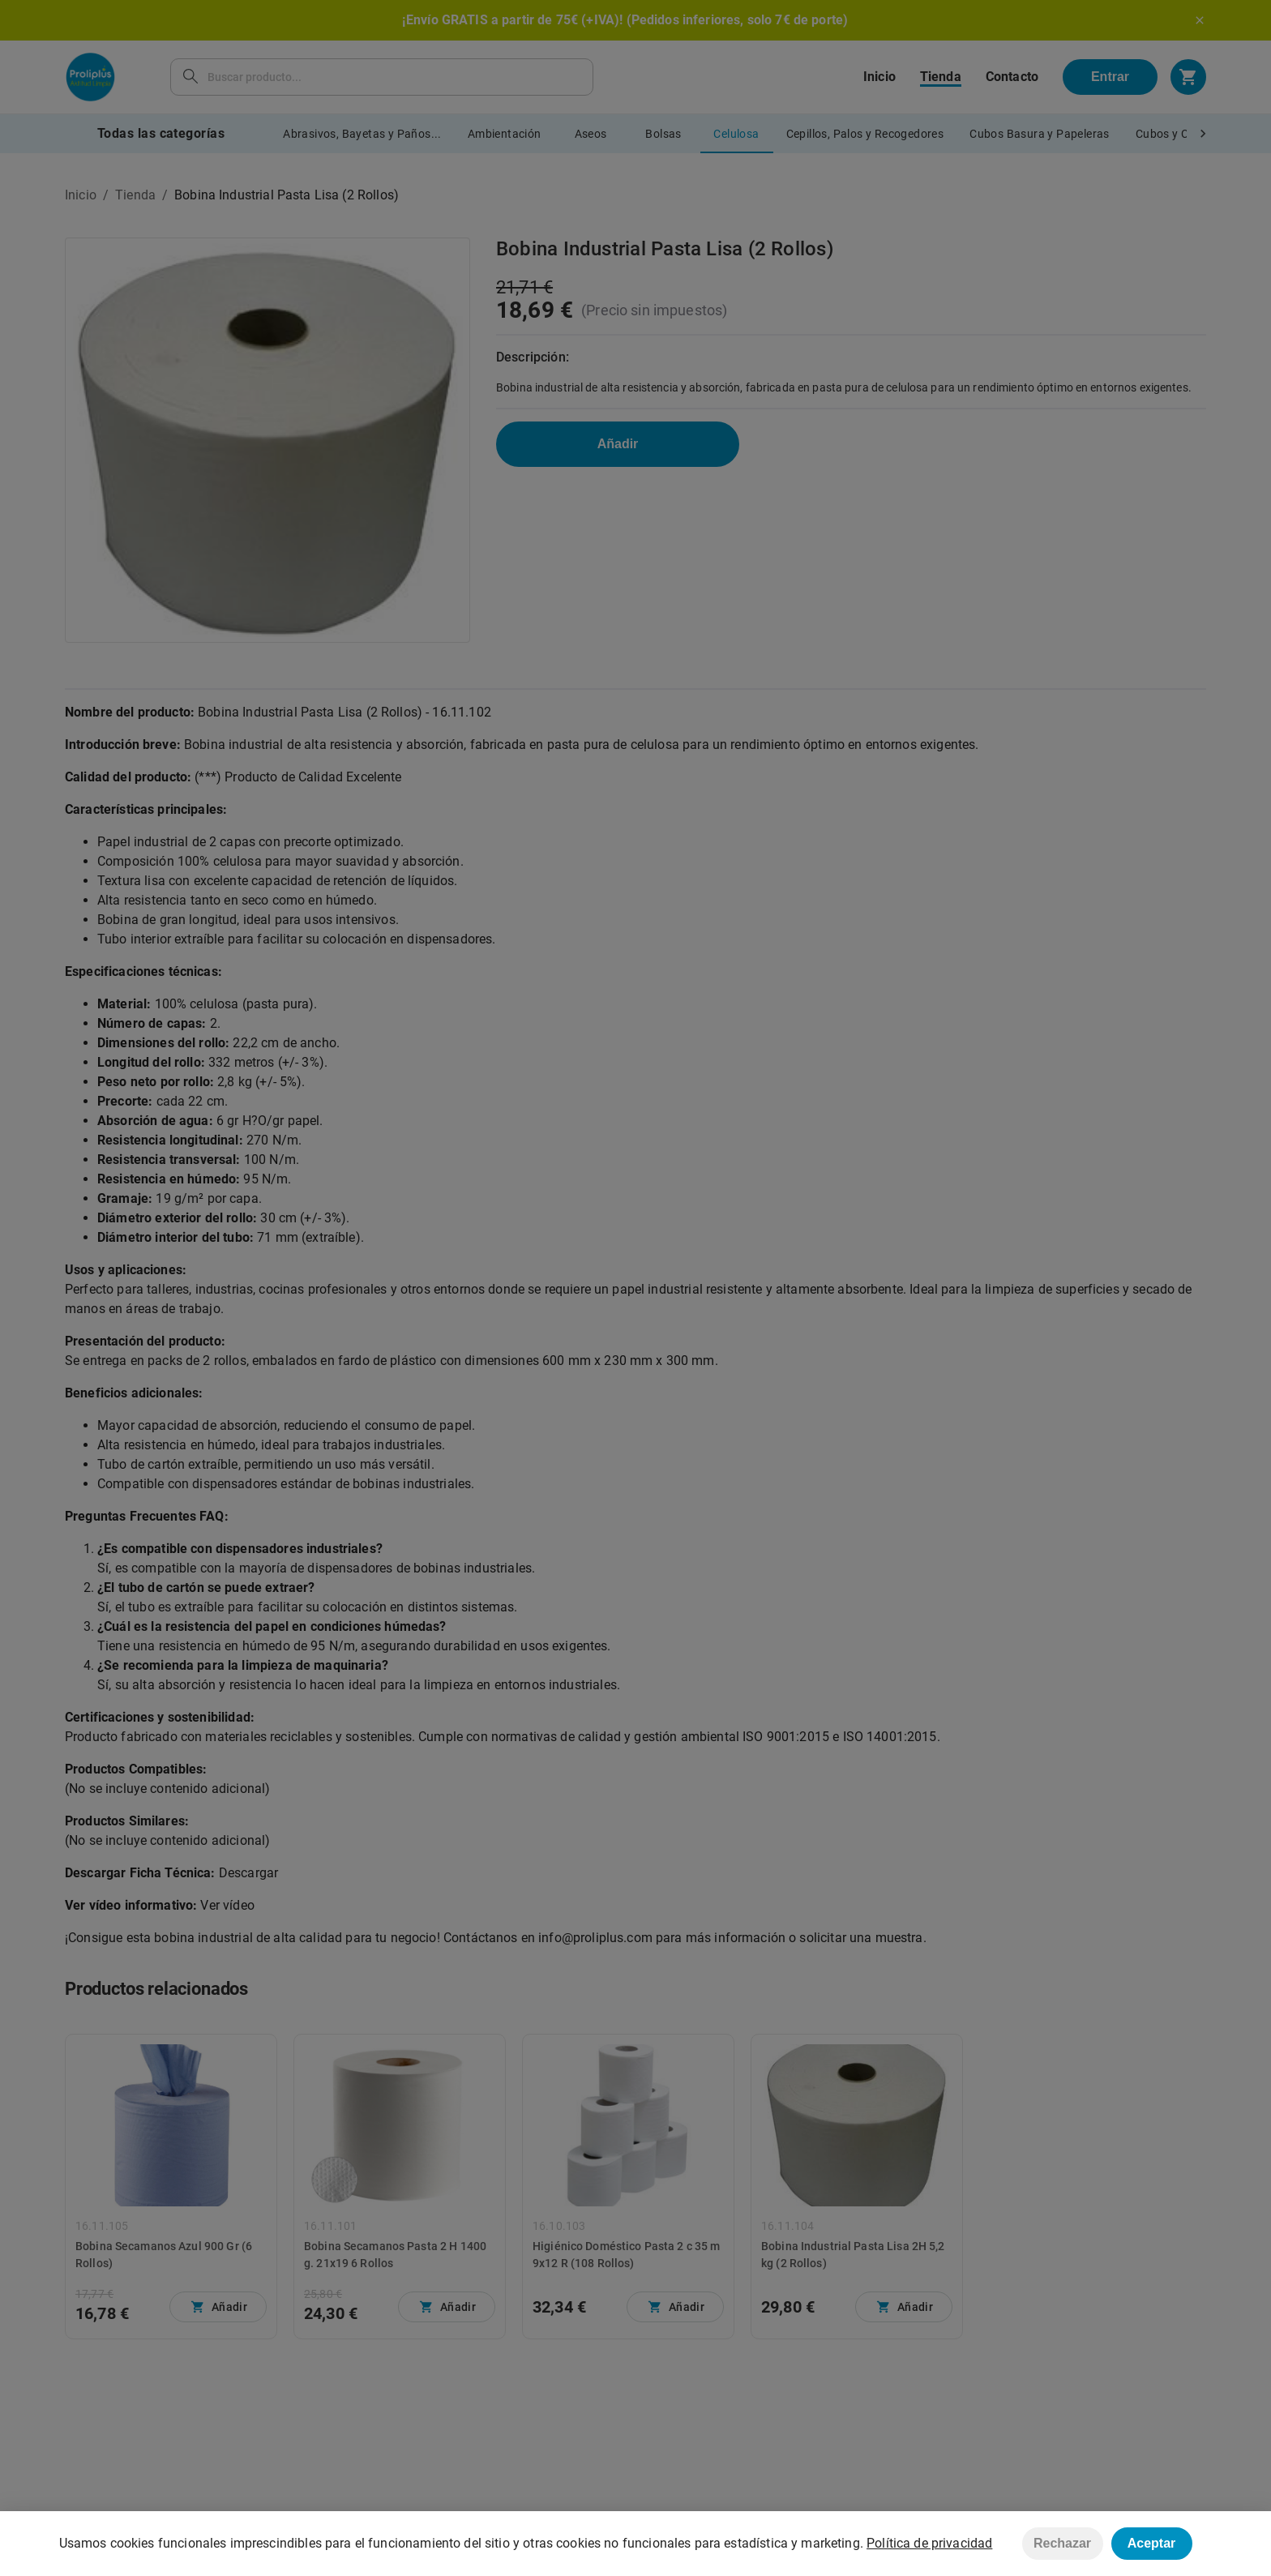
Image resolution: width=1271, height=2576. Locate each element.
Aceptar (1152, 2543)
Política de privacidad (929, 2543)
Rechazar (1062, 2543)
